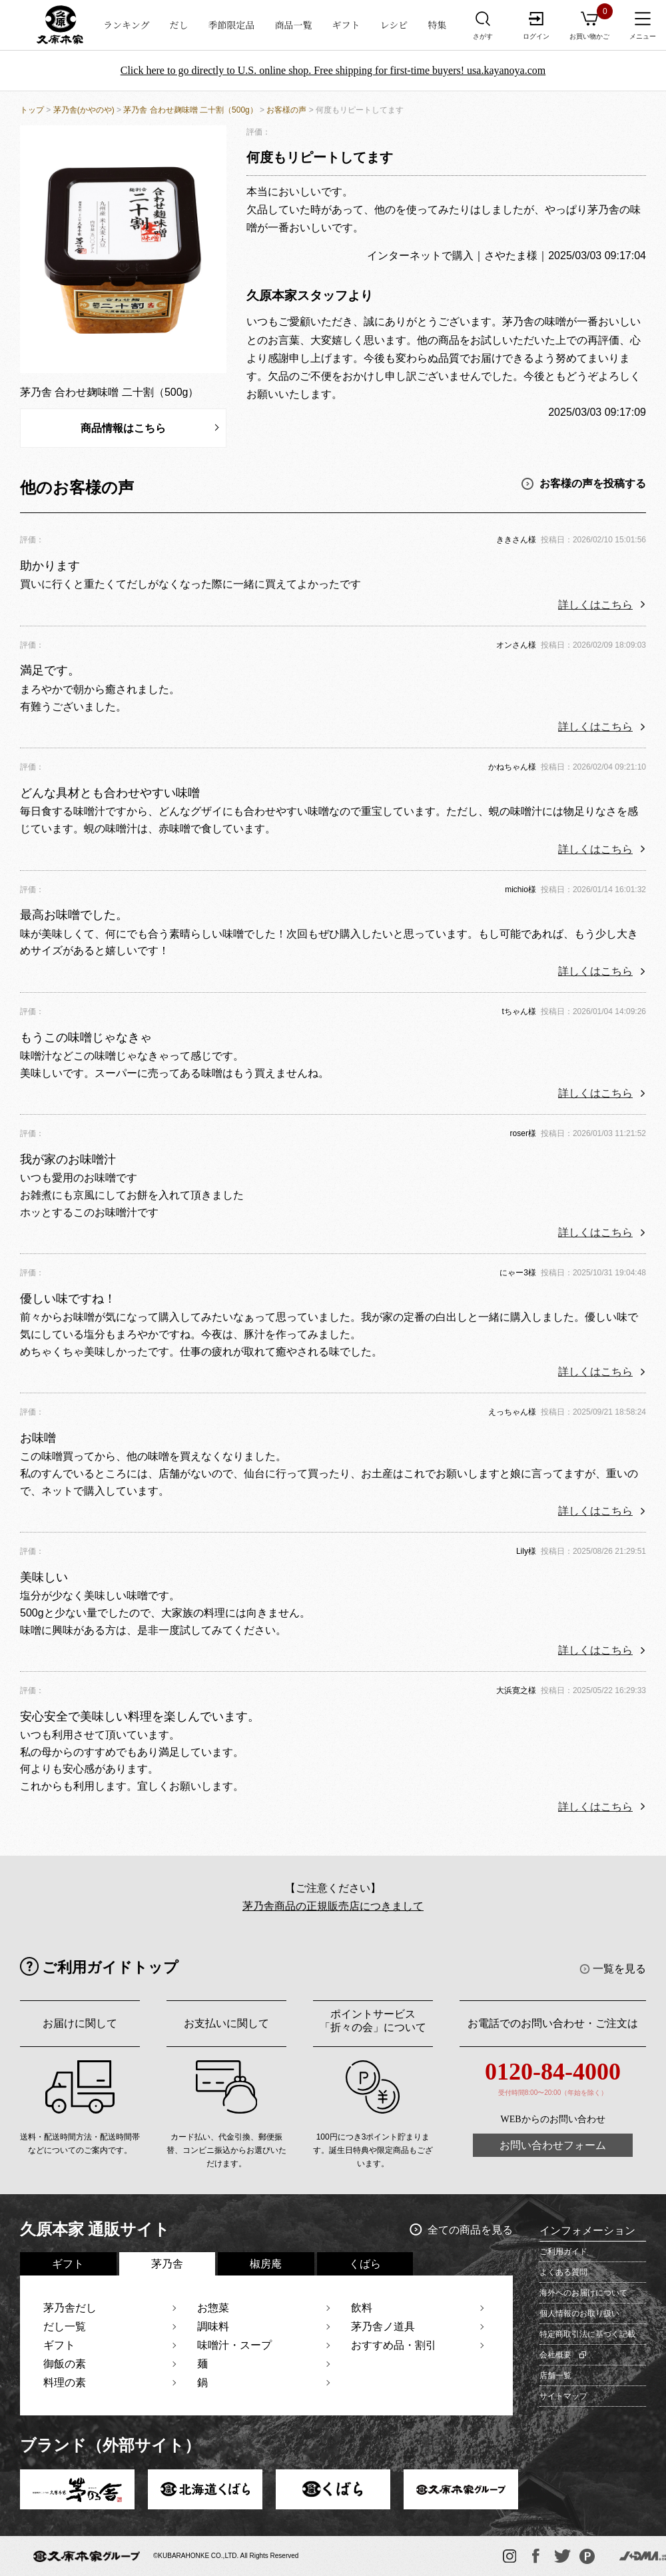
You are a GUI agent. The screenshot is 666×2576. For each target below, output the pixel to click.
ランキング (126, 24)
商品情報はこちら (123, 428)
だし (179, 24)
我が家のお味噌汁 (68, 1159)
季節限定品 (231, 24)
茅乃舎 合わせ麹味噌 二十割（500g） (190, 110)
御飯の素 (64, 2363)
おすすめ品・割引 (393, 2345)
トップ (32, 110)
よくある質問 (563, 2272)
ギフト (346, 24)
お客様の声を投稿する (592, 483)
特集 (437, 24)
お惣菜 (213, 2307)
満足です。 (50, 670)
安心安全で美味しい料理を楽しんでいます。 (140, 1716)
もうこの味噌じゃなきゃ (86, 1037)
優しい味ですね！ (68, 1298)
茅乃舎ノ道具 (383, 2326)
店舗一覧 (555, 2375)
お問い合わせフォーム (553, 2145)
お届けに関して (80, 2023)
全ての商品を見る (470, 2230)
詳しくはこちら (595, 604)
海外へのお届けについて (583, 2292)
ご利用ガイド (563, 2251)
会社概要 (555, 2354)
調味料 (213, 2326)
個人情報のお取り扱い (579, 2313)
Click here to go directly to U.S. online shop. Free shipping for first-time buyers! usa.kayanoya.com (333, 70)
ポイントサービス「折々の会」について (373, 2020)
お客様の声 (286, 110)
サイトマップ (563, 2396)
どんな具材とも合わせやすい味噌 (110, 793)
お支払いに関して (226, 2023)
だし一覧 (64, 2326)
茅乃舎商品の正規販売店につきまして (333, 1906)
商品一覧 (293, 24)
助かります (50, 565)
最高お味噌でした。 (74, 915)
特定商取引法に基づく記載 (587, 2334)
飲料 (361, 2307)
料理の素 (64, 2382)
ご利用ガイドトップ (110, 1967)
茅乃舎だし (70, 2307)
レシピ (394, 24)
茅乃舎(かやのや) (84, 110)
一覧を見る (619, 1968)
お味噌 (38, 1438)
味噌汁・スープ (234, 2345)
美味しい (44, 1577)
